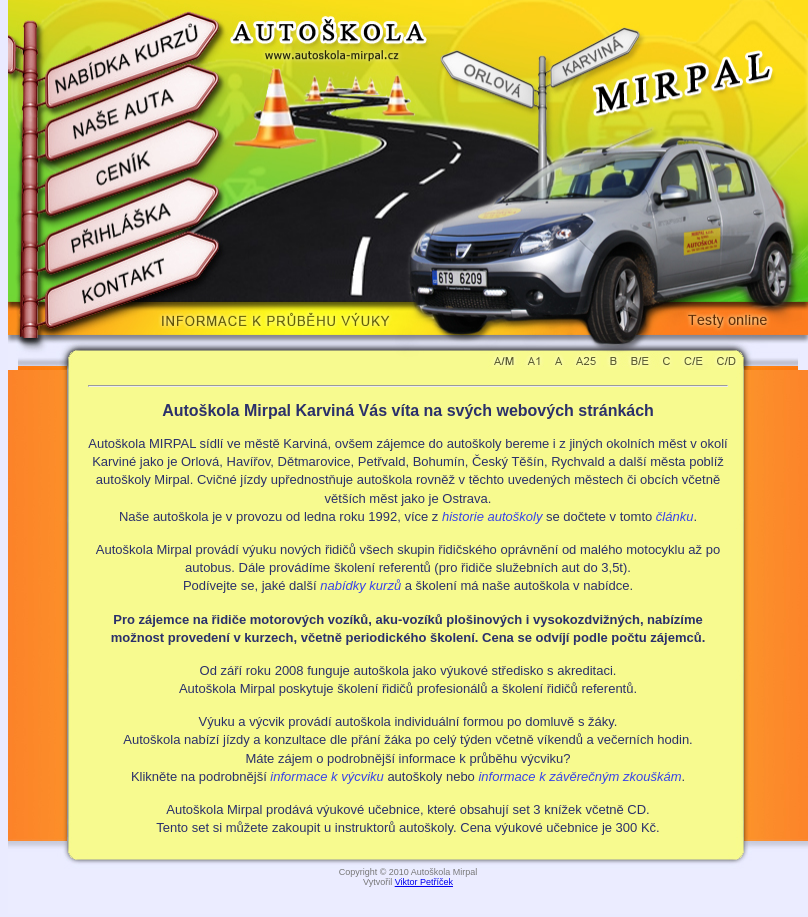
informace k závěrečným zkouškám (579, 776)
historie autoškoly (492, 516)
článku (675, 516)
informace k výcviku (326, 776)
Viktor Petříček (424, 882)
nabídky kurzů (360, 585)
